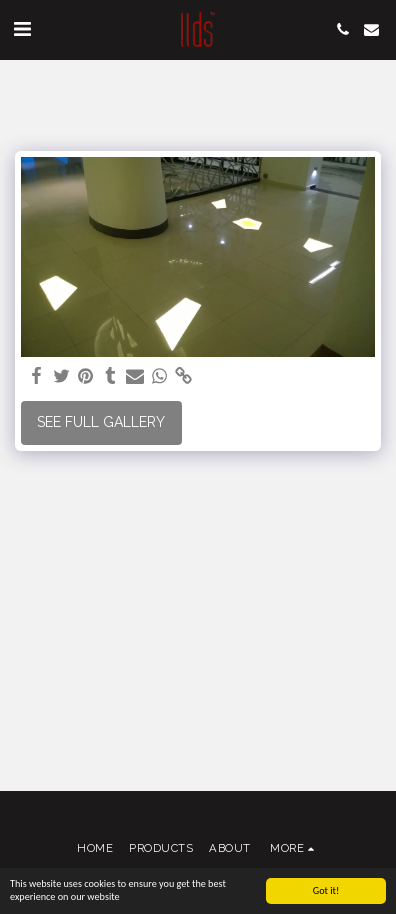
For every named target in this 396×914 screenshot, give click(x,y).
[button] (22, 29)
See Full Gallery (101, 422)
